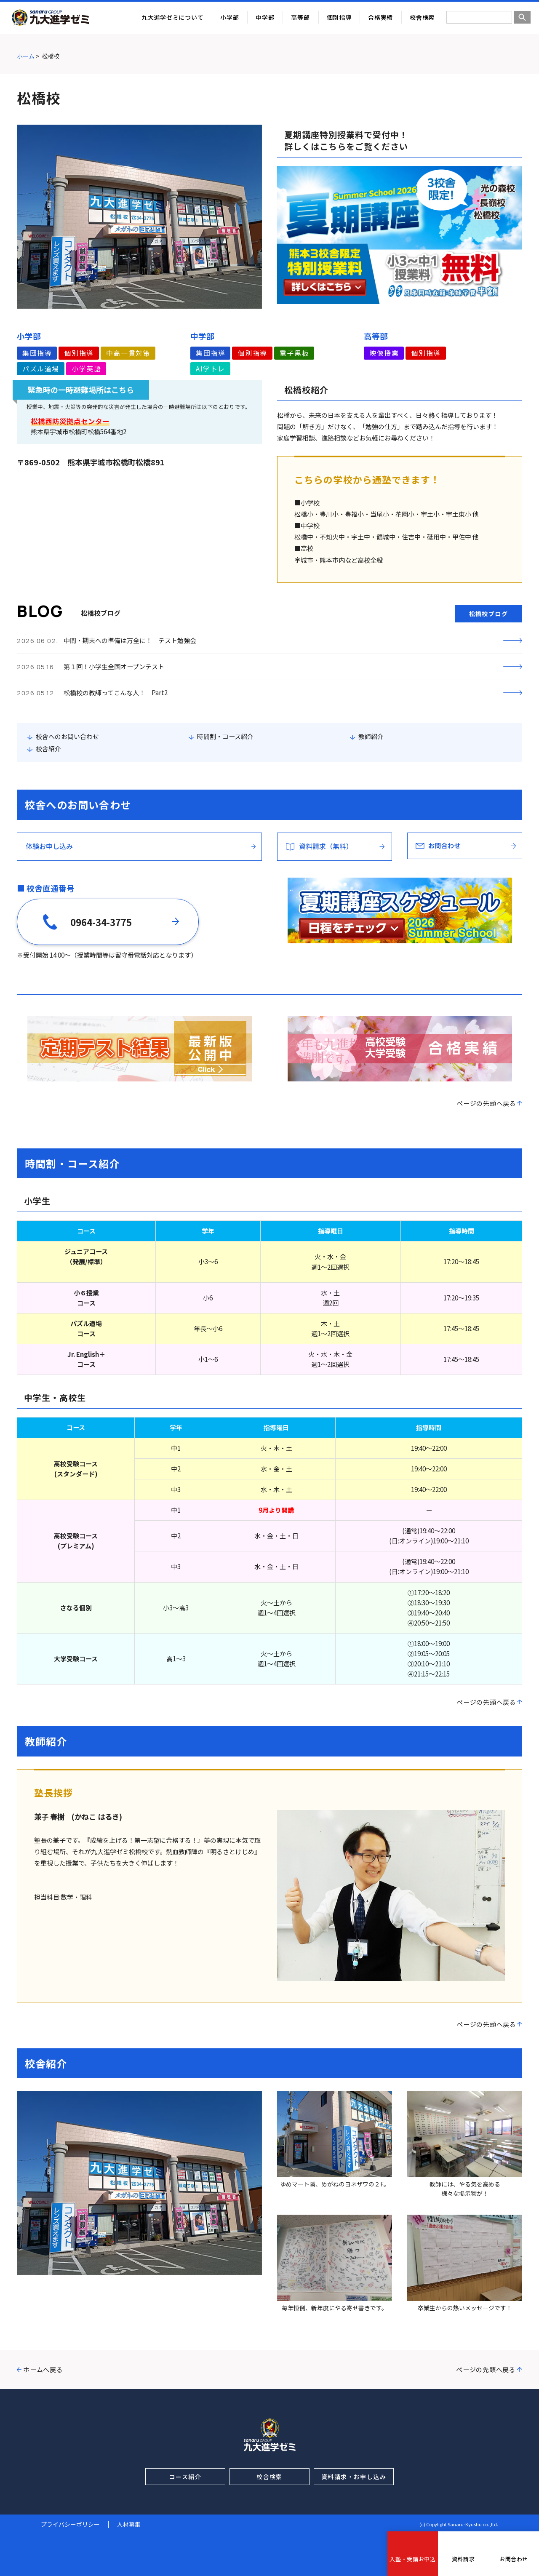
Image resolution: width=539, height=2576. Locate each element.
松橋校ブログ (488, 613)
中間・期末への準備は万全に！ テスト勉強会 (130, 640)
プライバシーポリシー (70, 2524)
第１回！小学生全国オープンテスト (114, 666)
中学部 (265, 17)
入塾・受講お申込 (412, 2559)
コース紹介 (185, 2476)
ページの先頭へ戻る (486, 1103)
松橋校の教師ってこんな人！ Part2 (116, 692)
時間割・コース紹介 (225, 736)
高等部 (300, 17)
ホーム (26, 56)
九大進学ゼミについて (172, 17)
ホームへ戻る (43, 2369)
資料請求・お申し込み (353, 2476)
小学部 (229, 17)
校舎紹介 (48, 748)
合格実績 (380, 17)
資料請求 (463, 2559)
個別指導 (339, 17)
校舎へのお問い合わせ (67, 736)
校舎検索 (422, 17)
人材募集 (129, 2524)
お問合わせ (513, 2559)
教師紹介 (371, 736)
